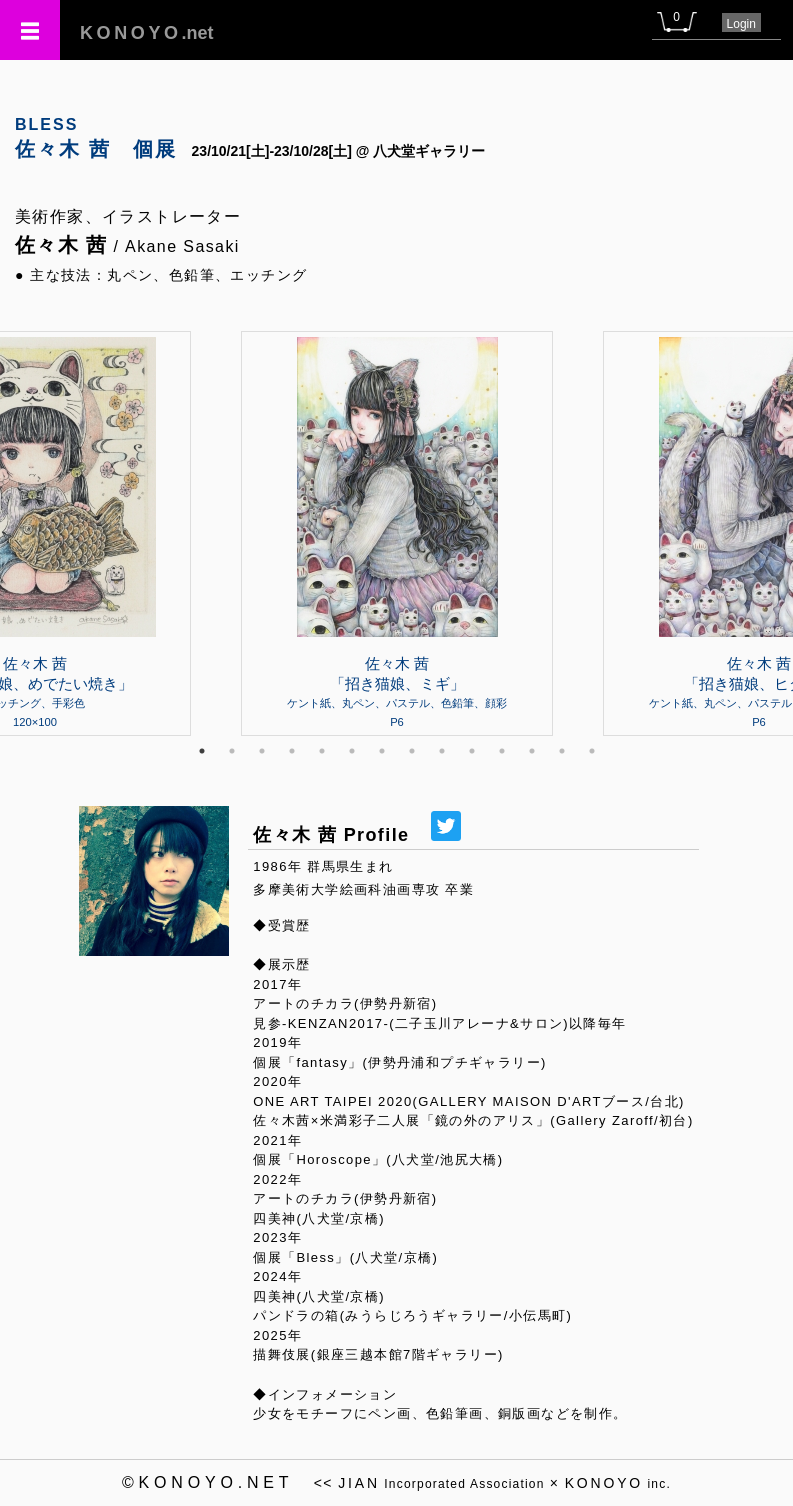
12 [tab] (532, 751)
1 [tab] (202, 751)
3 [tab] (262, 751)
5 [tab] (322, 751)
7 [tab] (382, 751)
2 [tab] (232, 751)
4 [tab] (292, 751)
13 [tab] (562, 751)
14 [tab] (592, 751)
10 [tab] (472, 751)
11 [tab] (502, 751)
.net (147, 33)
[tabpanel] (397, 533)
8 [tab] (412, 751)
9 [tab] (442, 751)
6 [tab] (352, 751)
